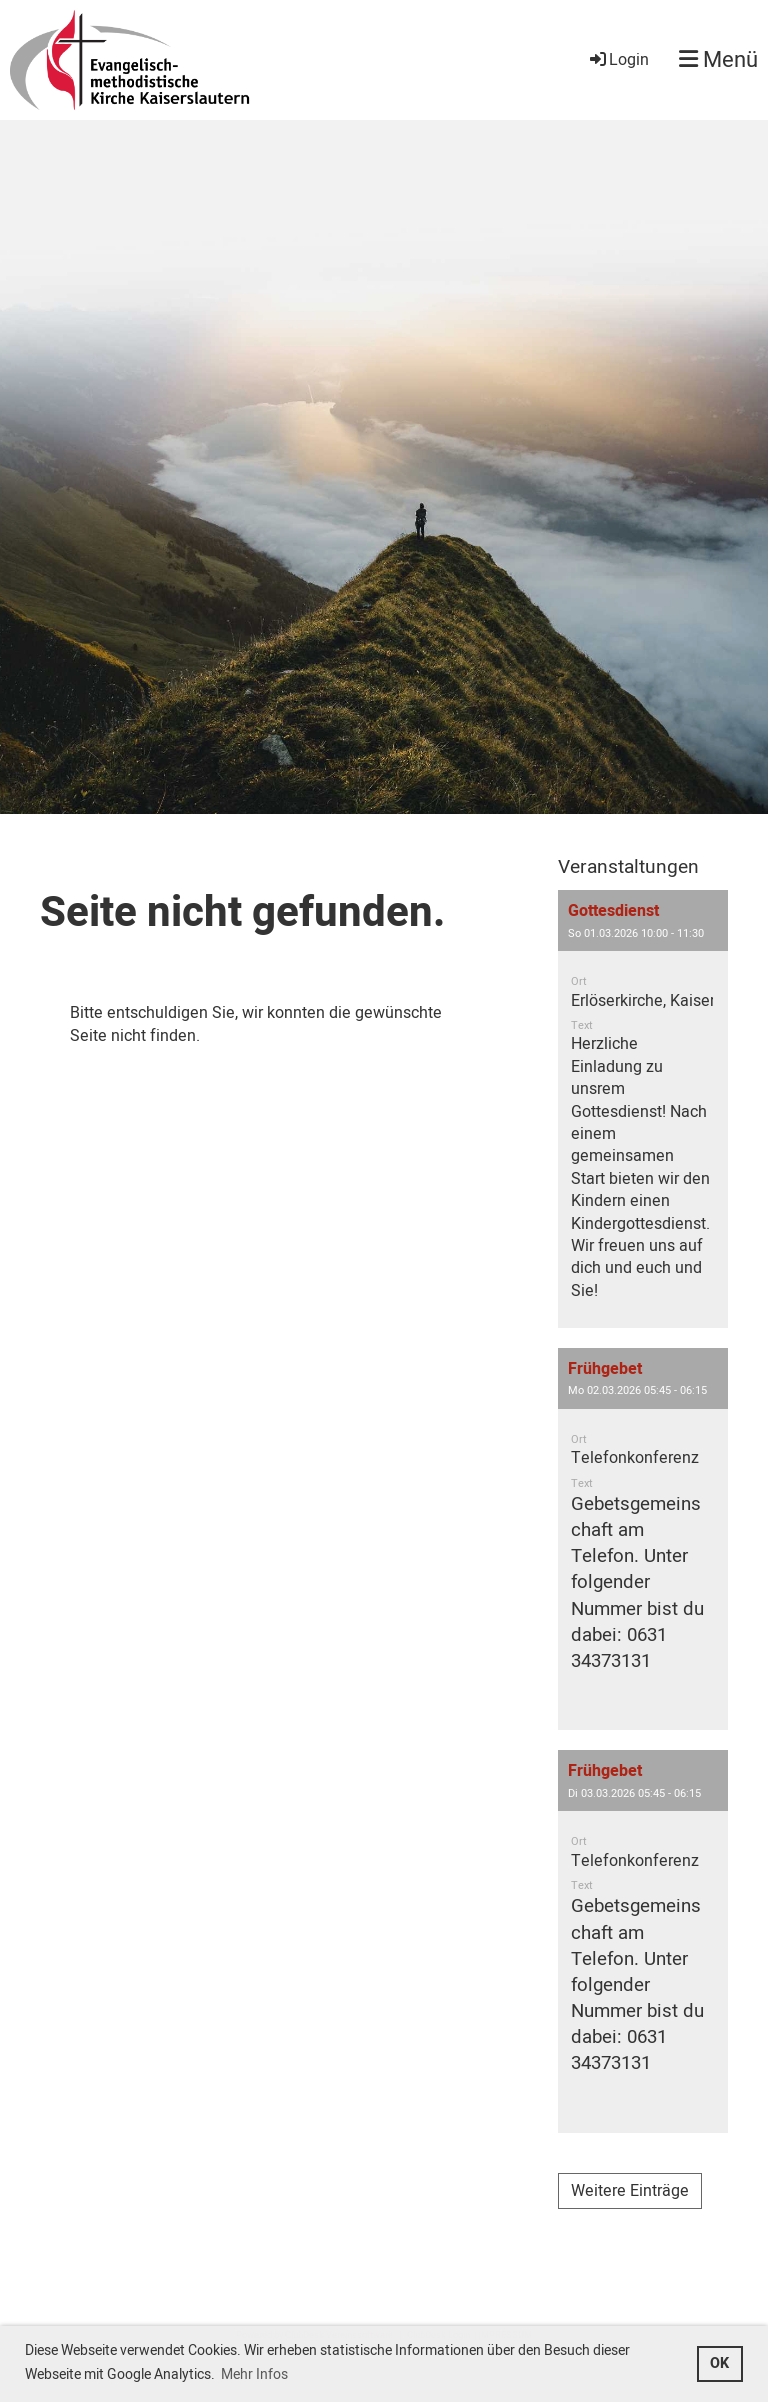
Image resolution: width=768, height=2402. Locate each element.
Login (618, 60)
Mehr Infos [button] (254, 2374)
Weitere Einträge (630, 2191)
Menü (718, 60)
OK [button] (719, 2363)
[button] (643, 1109)
